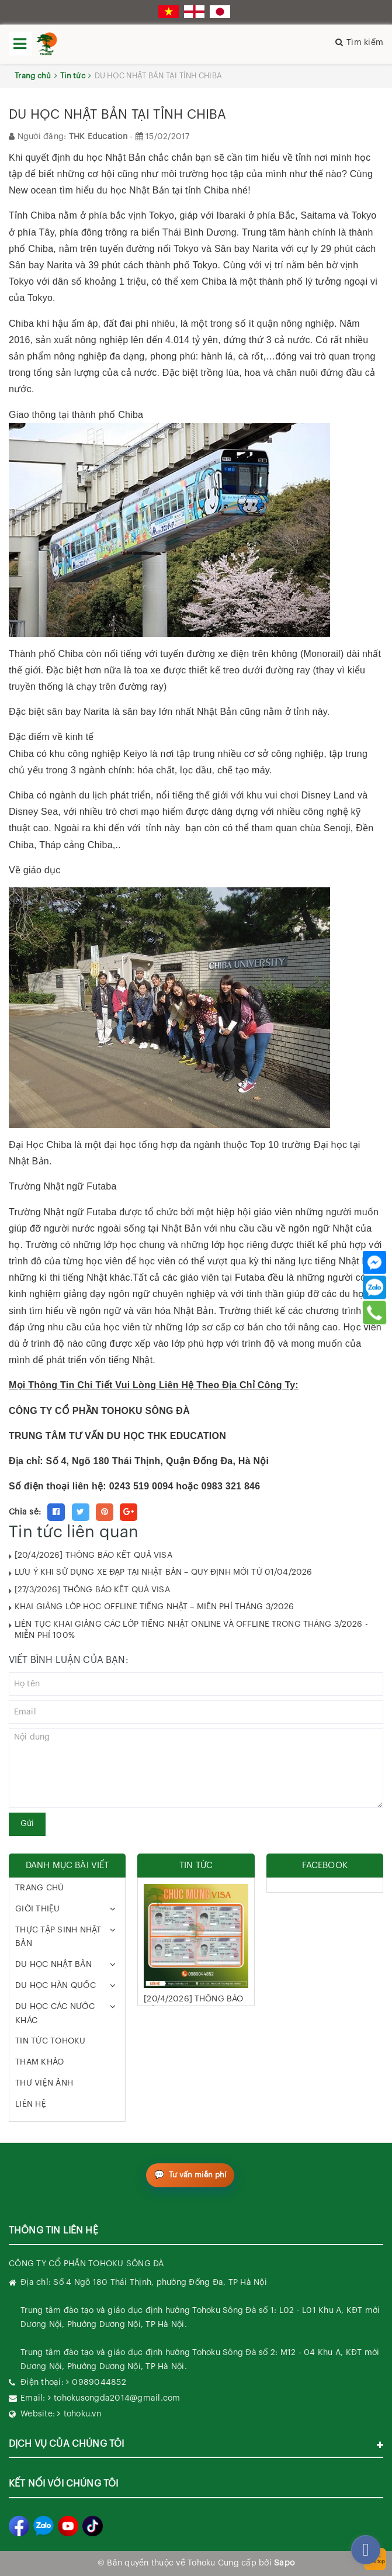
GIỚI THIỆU (37, 1909)
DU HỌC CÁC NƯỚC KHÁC (55, 2014)
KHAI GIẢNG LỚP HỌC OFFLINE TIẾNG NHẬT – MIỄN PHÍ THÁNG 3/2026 (154, 1607)
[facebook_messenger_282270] (365, 2549)
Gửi (27, 1824)
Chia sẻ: (25, 1512)
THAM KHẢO (39, 2062)
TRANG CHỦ (39, 1888)
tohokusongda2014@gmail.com (117, 2398)
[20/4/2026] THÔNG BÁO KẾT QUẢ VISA (93, 1555)
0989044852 (99, 2382)
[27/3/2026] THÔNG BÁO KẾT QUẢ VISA (92, 1590)
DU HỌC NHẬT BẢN (53, 1964)
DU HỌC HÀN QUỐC (55, 1986)
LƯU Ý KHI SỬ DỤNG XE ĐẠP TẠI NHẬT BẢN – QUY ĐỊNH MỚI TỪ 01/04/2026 (163, 1572)
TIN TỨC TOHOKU (50, 2041)
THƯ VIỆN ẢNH (44, 2083)
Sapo (284, 2563)
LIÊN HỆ (30, 2104)
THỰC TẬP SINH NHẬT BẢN (58, 1937)
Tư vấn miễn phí (198, 2175)
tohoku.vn (82, 2414)
